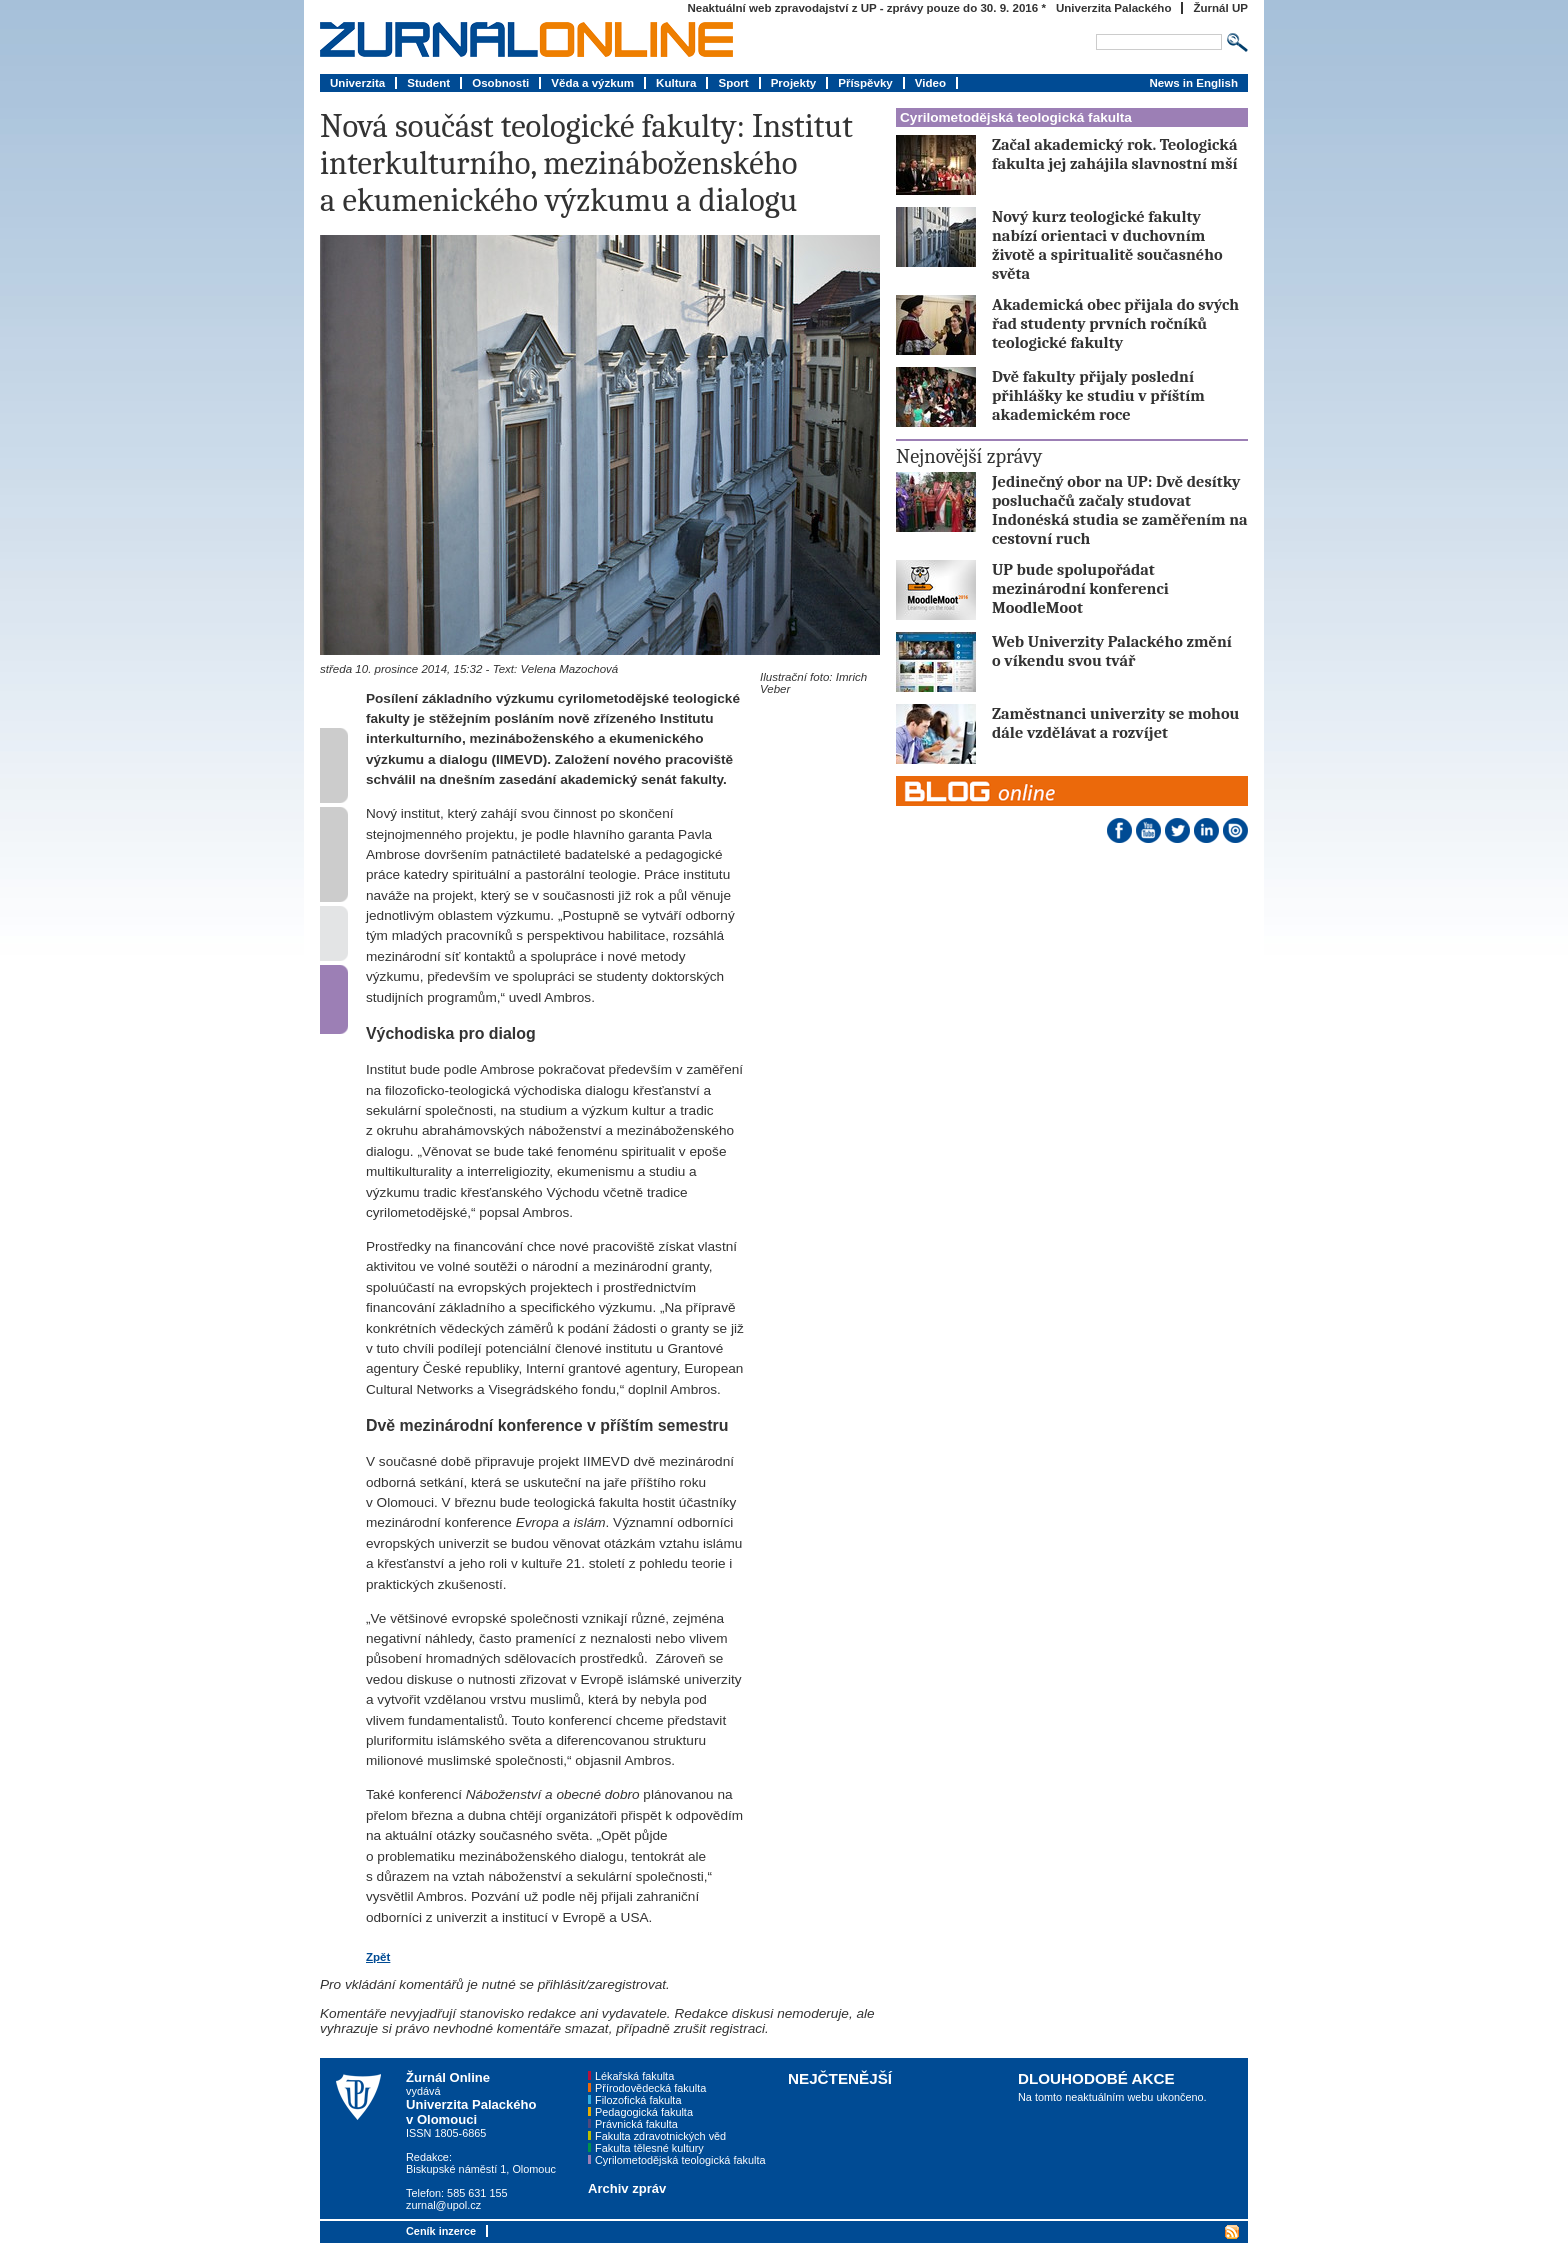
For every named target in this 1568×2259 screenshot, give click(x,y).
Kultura (676, 83)
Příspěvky (865, 83)
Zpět (378, 1957)
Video (930, 83)
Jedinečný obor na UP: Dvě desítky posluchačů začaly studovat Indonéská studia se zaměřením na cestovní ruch (1120, 510)
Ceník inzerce (441, 2231)
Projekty (794, 83)
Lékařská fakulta (634, 2076)
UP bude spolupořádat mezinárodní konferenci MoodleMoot (1080, 588)
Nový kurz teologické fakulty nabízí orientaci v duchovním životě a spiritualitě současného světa (1107, 245)
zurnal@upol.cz (443, 2205)
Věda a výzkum (592, 83)
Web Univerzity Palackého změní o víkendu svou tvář (1112, 651)
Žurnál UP (1220, 8)
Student (428, 83)
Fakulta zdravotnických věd (660, 2136)
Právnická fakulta (636, 2124)
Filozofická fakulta (638, 2100)
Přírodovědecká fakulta (650, 2088)
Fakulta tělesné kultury (649, 2148)
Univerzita (357, 83)
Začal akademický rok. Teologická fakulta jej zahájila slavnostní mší (1114, 154)
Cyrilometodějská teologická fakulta (1016, 117)
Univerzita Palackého (1114, 8)
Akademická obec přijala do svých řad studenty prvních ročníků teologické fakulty (1115, 323)
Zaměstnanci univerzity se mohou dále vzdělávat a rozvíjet (1115, 723)
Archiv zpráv (627, 2188)
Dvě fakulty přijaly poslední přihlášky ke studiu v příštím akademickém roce (1098, 395)
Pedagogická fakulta (644, 2112)
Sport (733, 83)
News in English (1193, 83)
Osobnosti (500, 83)
